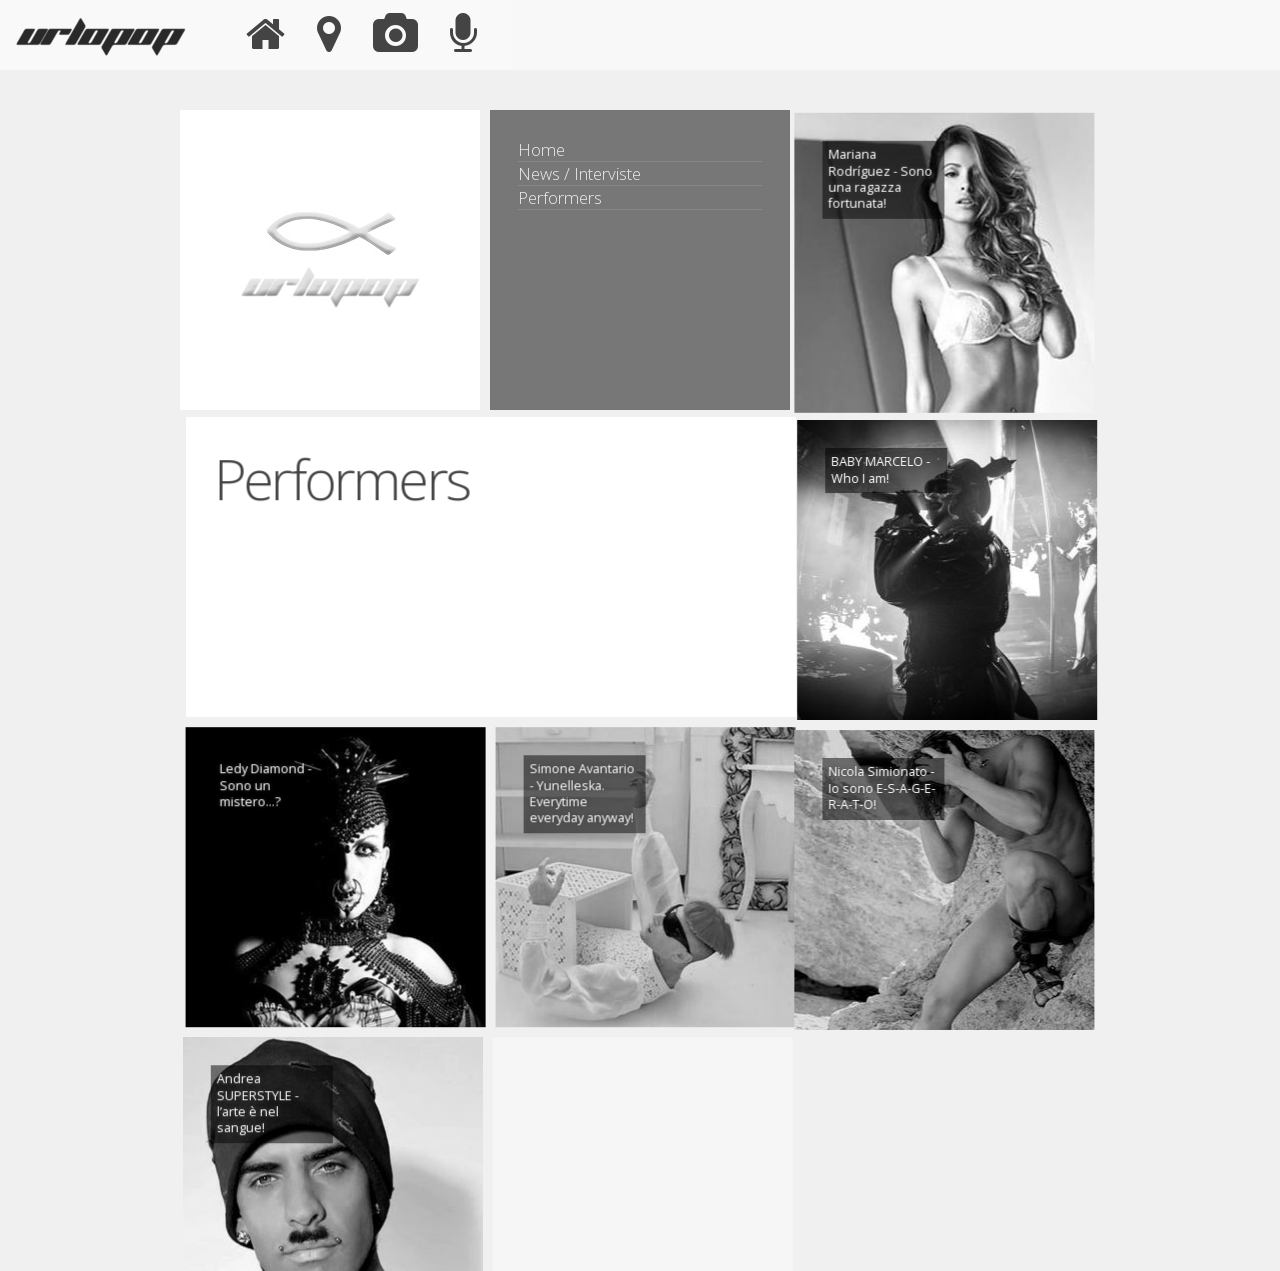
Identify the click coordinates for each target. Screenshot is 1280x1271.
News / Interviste (579, 173)
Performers (560, 197)
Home (541, 149)
